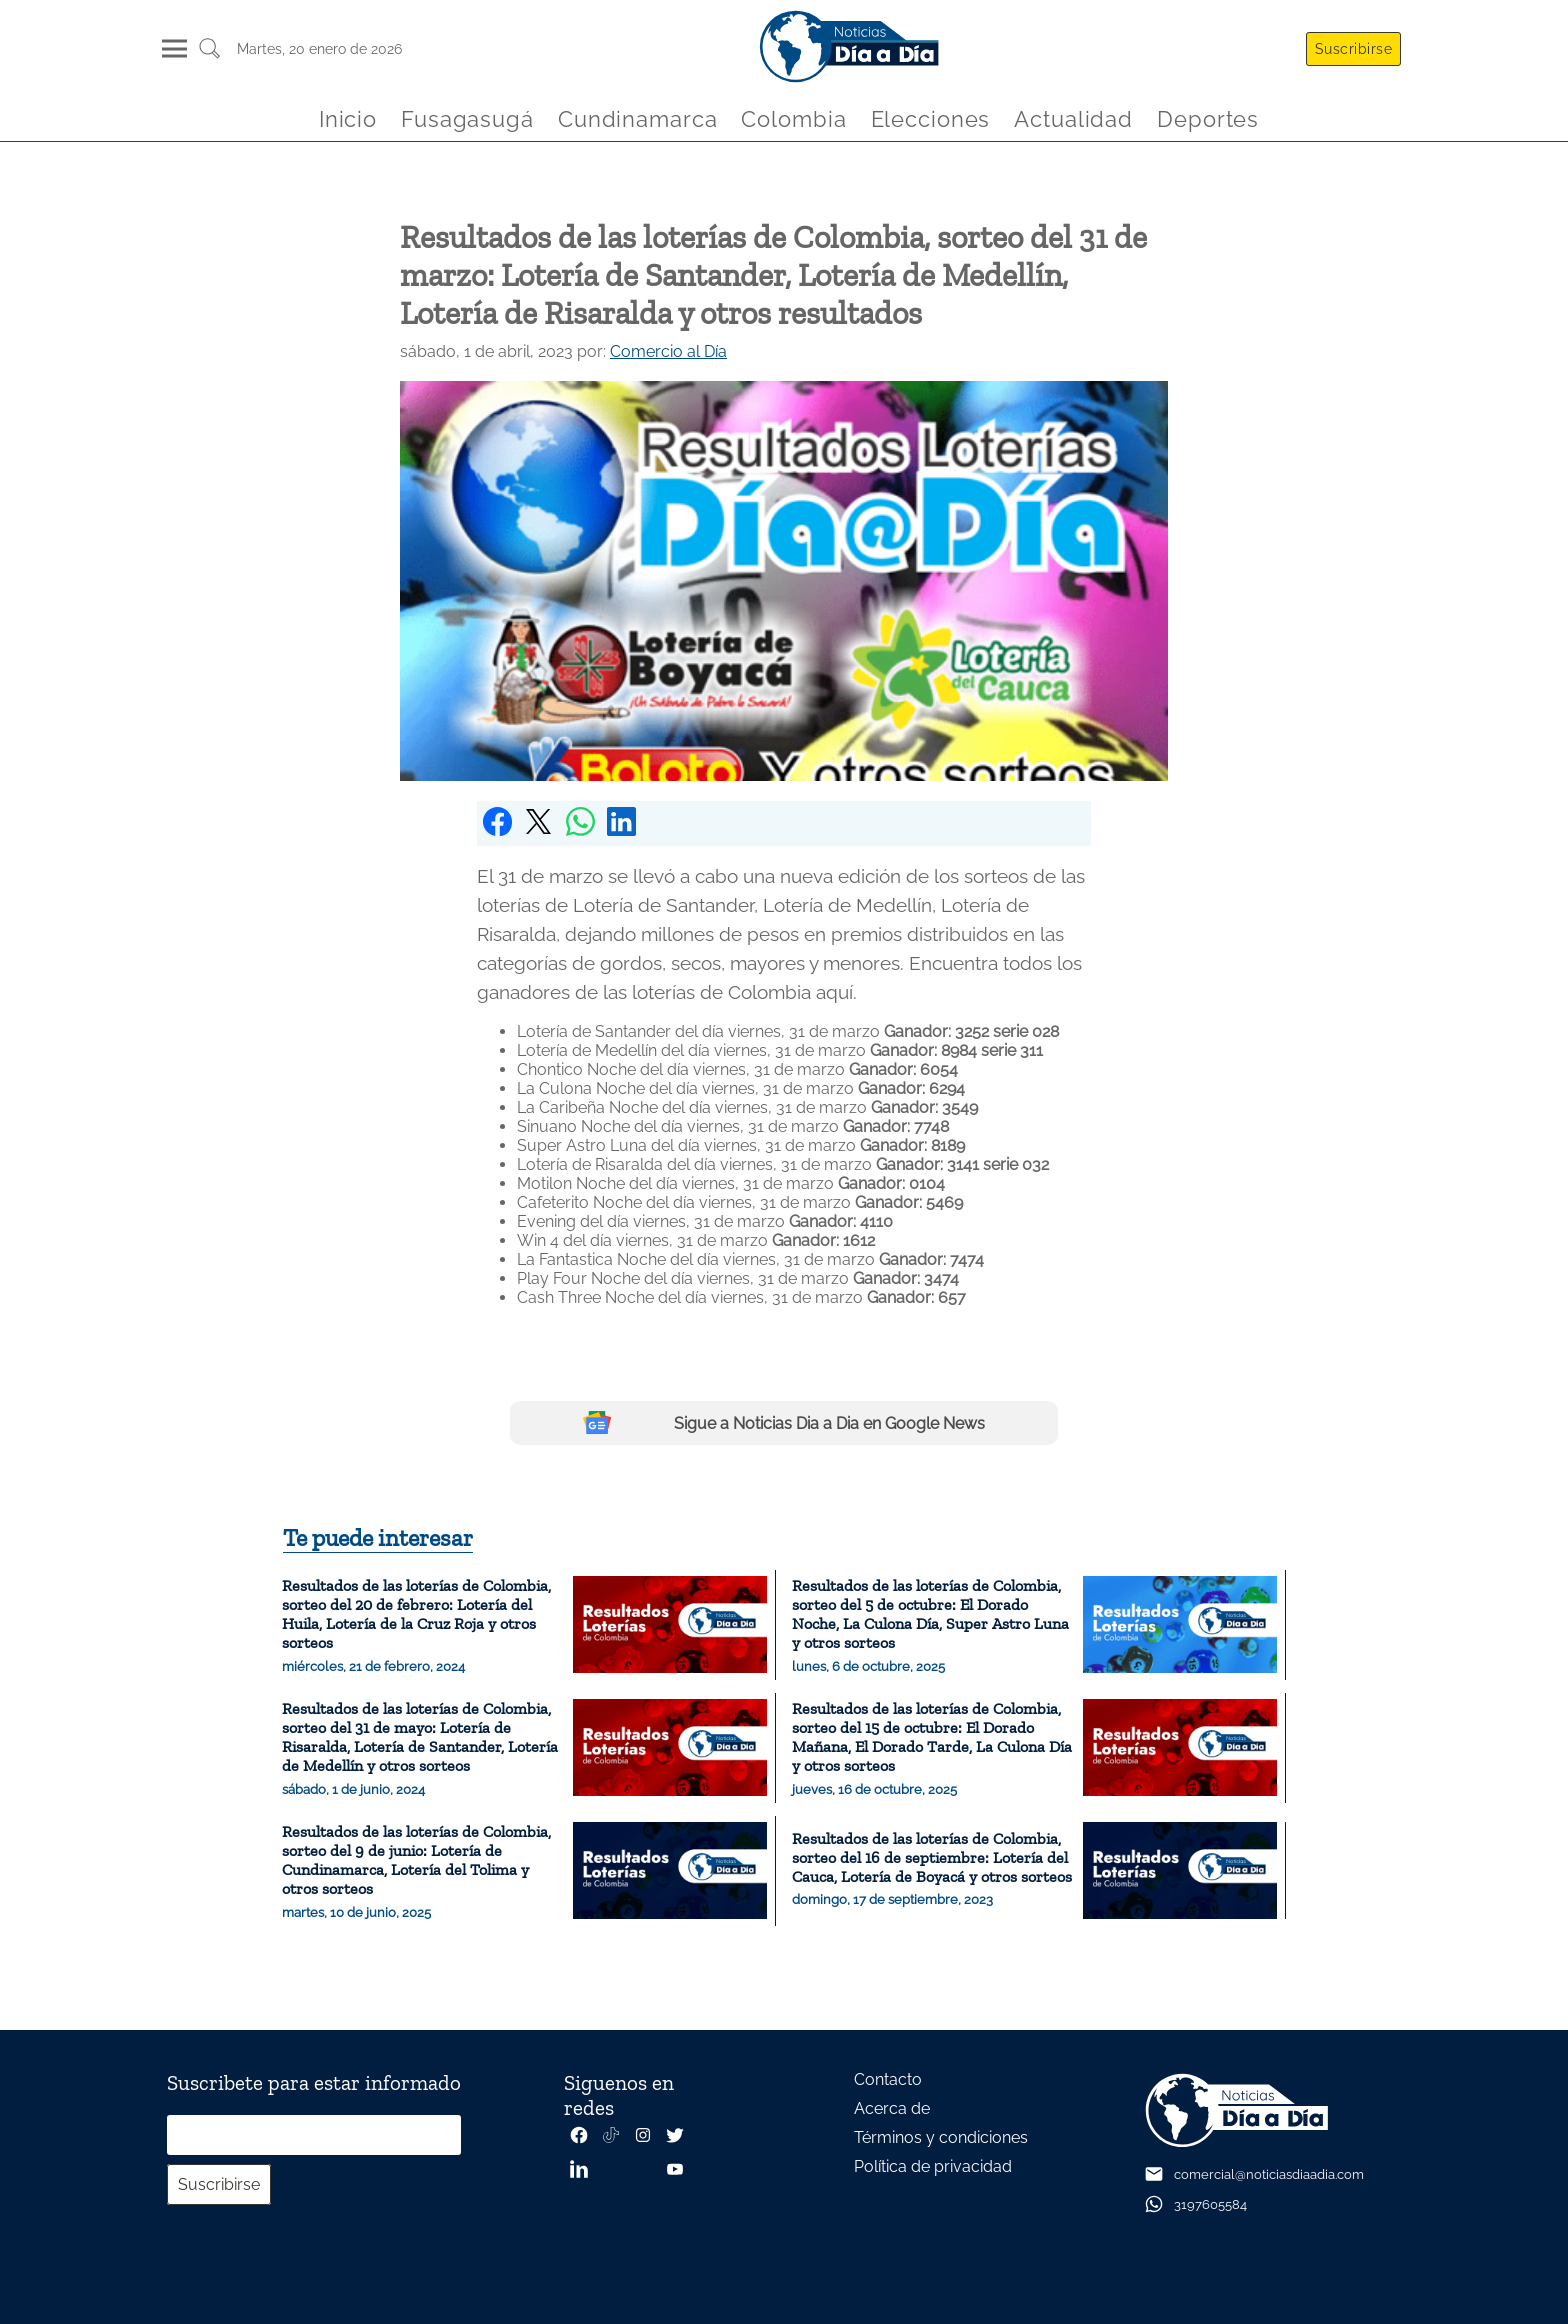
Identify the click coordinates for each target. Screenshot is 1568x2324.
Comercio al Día (668, 351)
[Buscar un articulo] (209, 55)
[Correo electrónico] (314, 2135)
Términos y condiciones (941, 2137)
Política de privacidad (933, 2166)
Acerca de (892, 2108)
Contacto (888, 2079)
